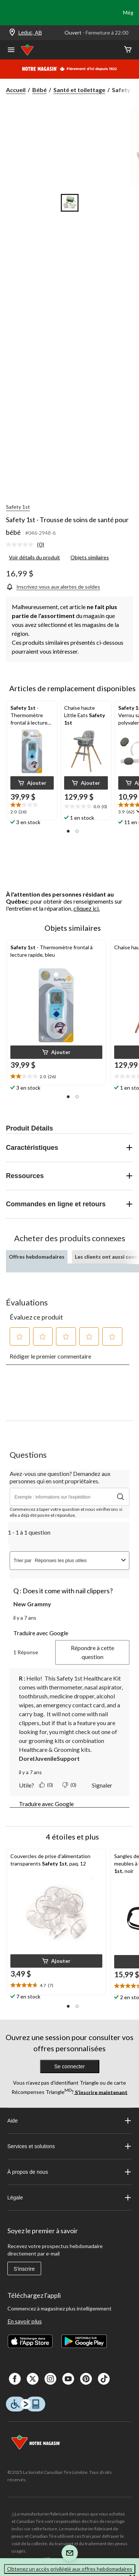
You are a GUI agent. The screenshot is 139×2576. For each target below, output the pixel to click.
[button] (32, 783)
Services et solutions (69, 2146)
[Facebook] (15, 2379)
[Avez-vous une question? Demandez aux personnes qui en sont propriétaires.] (69, 1497)
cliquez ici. (86, 908)
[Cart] (128, 50)
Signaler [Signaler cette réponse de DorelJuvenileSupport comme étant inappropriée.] (102, 1785)
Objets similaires (89, 557)
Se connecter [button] (69, 2066)
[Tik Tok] (104, 2379)
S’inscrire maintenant (101, 2092)
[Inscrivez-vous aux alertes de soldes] (53, 587)
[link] (28, 544)
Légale (69, 2197)
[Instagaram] (50, 2379)
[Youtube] (68, 2379)
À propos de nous (69, 2172)
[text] (32, 809)
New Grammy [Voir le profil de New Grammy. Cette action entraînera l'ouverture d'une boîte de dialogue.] (32, 1603)
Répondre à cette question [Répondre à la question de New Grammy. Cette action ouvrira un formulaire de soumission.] (92, 1652)
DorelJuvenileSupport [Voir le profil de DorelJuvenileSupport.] (49, 1758)
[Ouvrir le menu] (11, 50)
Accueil (16, 89)
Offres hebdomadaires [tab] (36, 1256)
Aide (69, 2120)
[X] (33, 2379)
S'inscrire (24, 2269)
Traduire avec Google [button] (40, 1632)
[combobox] (76, 1560)
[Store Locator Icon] (12, 33)
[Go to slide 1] (70, 203)
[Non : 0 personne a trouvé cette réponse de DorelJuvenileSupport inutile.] (70, 1785)
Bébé (39, 89)
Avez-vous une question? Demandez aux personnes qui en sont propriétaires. (60, 1477)
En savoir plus (24, 2321)
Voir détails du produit (34, 557)
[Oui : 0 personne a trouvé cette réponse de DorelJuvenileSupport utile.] (47, 1785)
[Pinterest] (86, 2379)
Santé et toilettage (79, 89)
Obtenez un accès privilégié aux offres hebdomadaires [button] (69, 2569)
